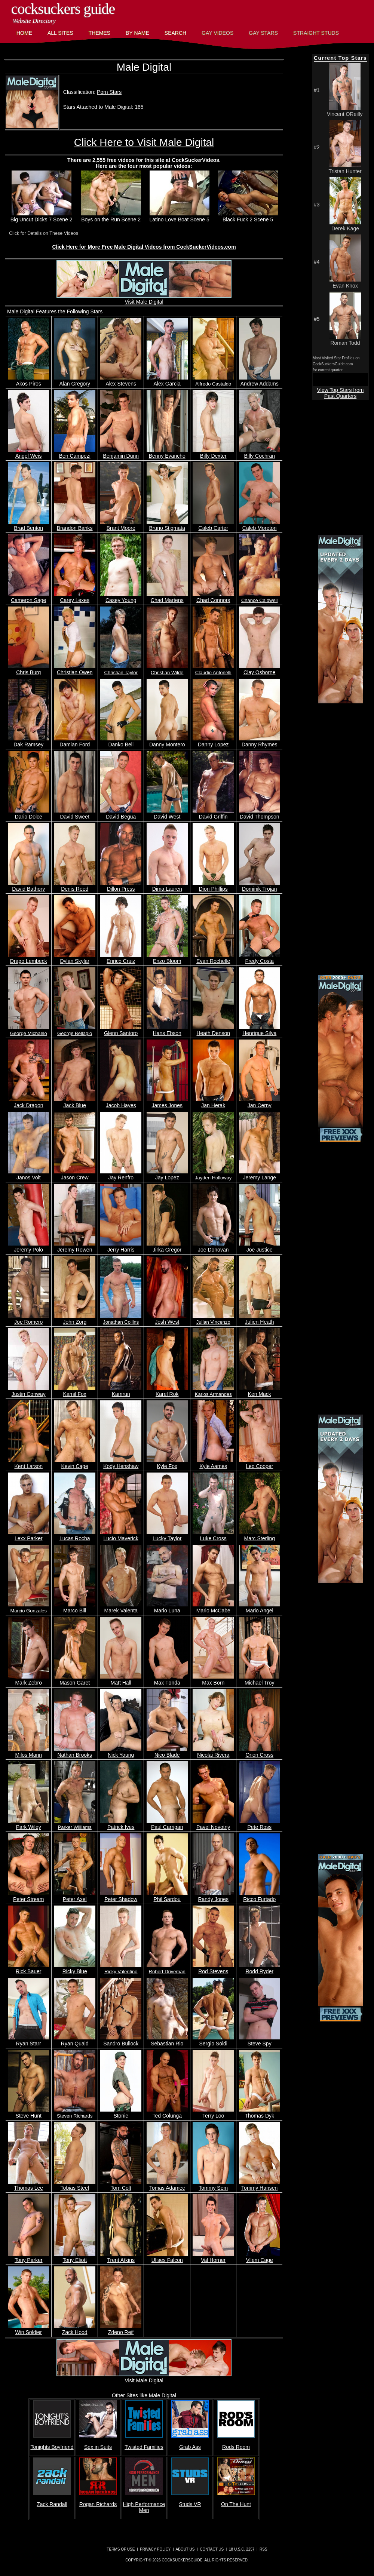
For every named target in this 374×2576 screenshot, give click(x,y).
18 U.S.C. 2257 (241, 2549)
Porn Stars (109, 92)
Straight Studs (316, 33)
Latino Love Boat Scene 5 (179, 216)
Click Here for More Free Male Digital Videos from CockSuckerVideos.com (144, 247)
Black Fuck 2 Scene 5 (248, 216)
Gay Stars (263, 33)
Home (24, 33)
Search (175, 33)
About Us (185, 2549)
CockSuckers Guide (63, 8)
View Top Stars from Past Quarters (340, 393)
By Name (137, 33)
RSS (263, 2549)
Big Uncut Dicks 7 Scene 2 (41, 216)
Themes (99, 33)
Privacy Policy (155, 2549)
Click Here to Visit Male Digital (144, 142)
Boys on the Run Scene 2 (111, 216)
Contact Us (212, 2549)
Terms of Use (121, 2549)
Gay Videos (217, 33)
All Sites (60, 33)
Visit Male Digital (144, 299)
